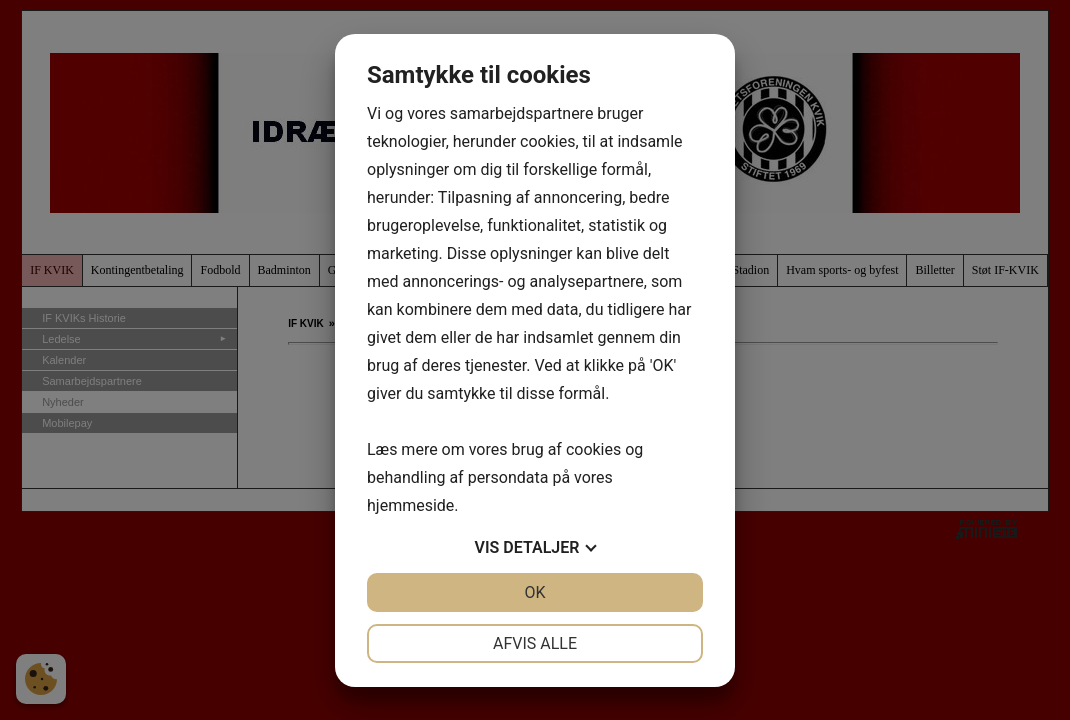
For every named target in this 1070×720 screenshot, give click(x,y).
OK (534, 592)
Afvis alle (535, 643)
